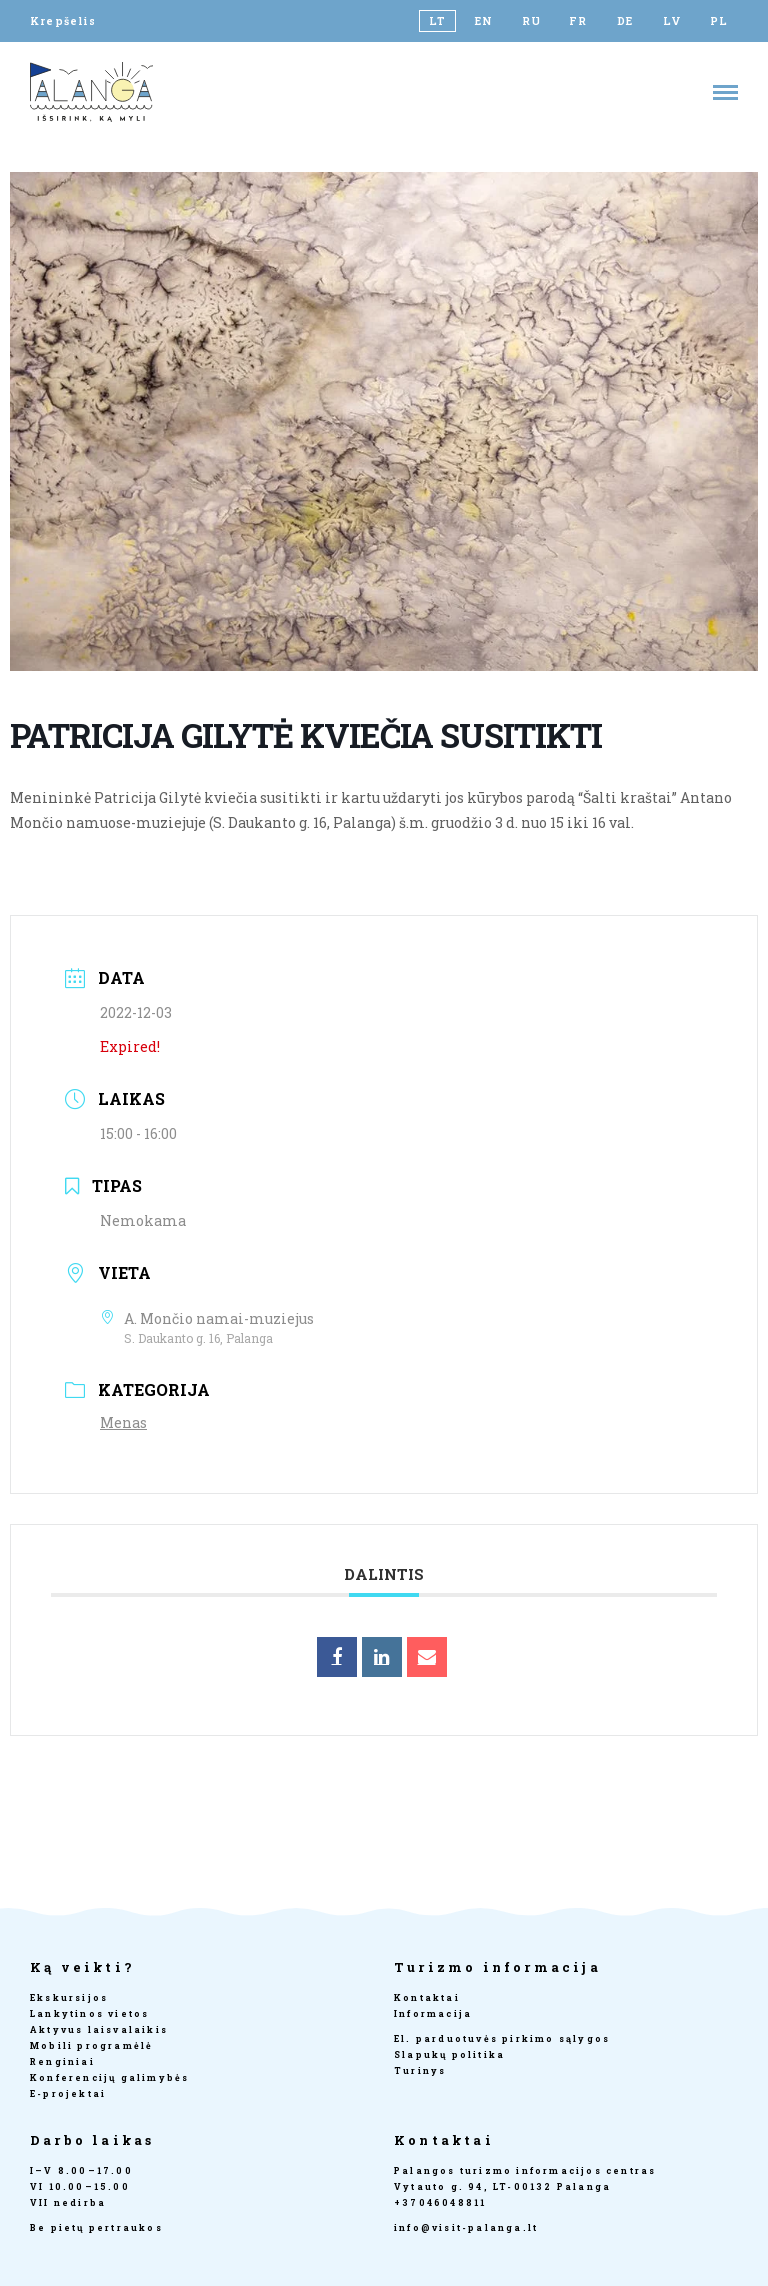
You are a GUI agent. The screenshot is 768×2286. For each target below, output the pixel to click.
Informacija (433, 2013)
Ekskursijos (69, 1997)
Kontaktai (427, 1997)
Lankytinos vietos (89, 2013)
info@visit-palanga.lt (466, 2227)
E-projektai (68, 2093)
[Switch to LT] (437, 21)
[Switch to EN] (484, 21)
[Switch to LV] (672, 21)
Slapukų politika (449, 2054)
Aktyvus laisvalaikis (99, 2029)
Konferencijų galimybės (109, 2077)
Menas (123, 1422)
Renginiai (62, 2061)
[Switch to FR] (578, 21)
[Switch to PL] (719, 21)
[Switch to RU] (531, 21)
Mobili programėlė (91, 2045)
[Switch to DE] (625, 21)
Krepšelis (63, 21)
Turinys (420, 2070)
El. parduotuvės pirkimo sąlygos (502, 2038)
